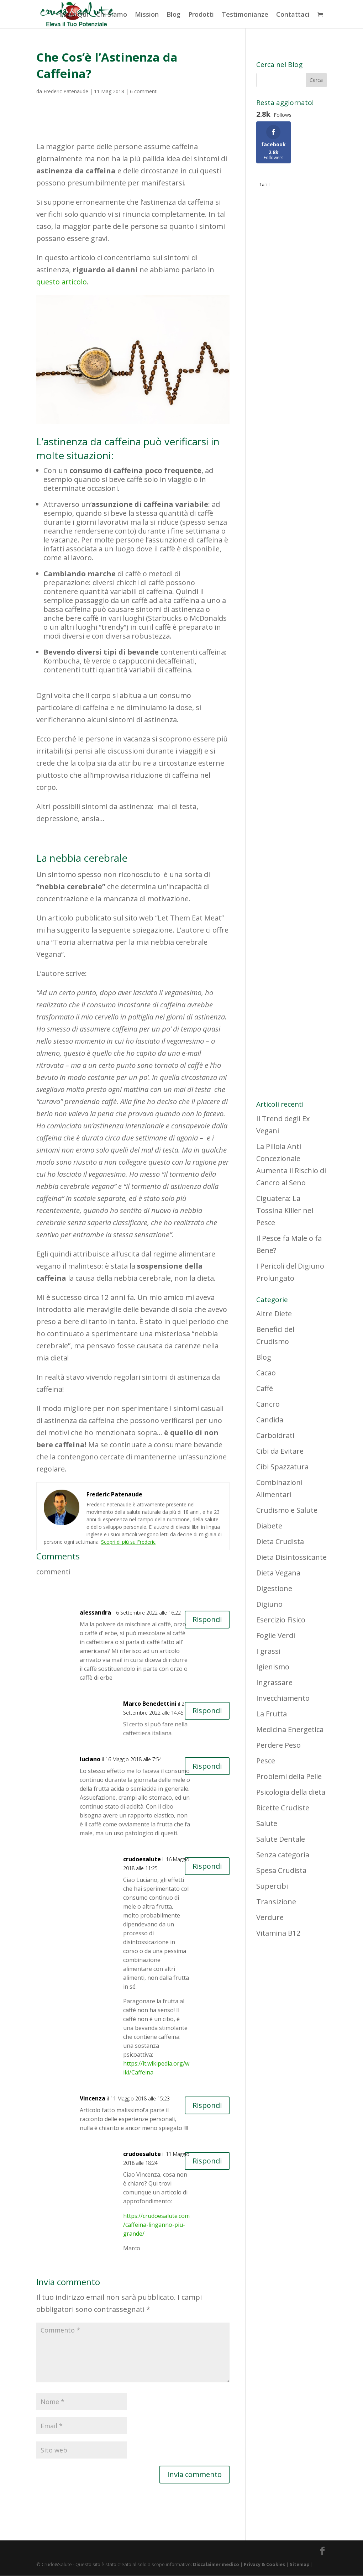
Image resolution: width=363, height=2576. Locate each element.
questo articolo (61, 282)
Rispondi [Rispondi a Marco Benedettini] (207, 1710)
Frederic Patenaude (65, 91)
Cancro (268, 1404)
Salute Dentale (280, 1839)
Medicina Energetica (289, 1729)
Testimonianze (245, 15)
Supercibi (272, 1886)
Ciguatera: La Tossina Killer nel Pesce (284, 1210)
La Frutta (271, 1714)
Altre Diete (274, 1313)
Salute (266, 1823)
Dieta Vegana (278, 1573)
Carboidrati (275, 1435)
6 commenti (144, 91)
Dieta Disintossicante (291, 1557)
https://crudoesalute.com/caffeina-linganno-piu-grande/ (156, 2224)
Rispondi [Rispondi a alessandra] (207, 1619)
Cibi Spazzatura (282, 1466)
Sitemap (300, 2564)
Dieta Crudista (280, 1541)
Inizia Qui (73, 15)
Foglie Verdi (275, 1635)
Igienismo (272, 1667)
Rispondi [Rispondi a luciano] (207, 1766)
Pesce (265, 1761)
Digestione (274, 1588)
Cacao (266, 1373)
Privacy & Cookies (264, 2564)
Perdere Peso (278, 1745)
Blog (173, 15)
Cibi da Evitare (280, 1451)
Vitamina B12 (278, 1933)
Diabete (269, 1526)
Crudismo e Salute (286, 1510)
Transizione (276, 1901)
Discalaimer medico (216, 2564)
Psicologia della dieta (290, 1792)
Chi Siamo (111, 15)
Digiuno (269, 1604)
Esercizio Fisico (280, 1620)
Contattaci (293, 15)
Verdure (270, 1917)
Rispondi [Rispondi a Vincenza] (207, 2105)
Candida (269, 1420)
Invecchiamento (283, 1698)
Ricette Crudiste (282, 1807)
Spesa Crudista (281, 1870)
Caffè (264, 1388)
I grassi (268, 1651)
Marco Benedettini (150, 1703)
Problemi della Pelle (289, 1776)
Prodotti (201, 15)
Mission (147, 15)
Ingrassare (274, 1682)
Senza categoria (282, 1854)
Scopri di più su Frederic (128, 1541)
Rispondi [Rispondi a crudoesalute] (207, 1866)
